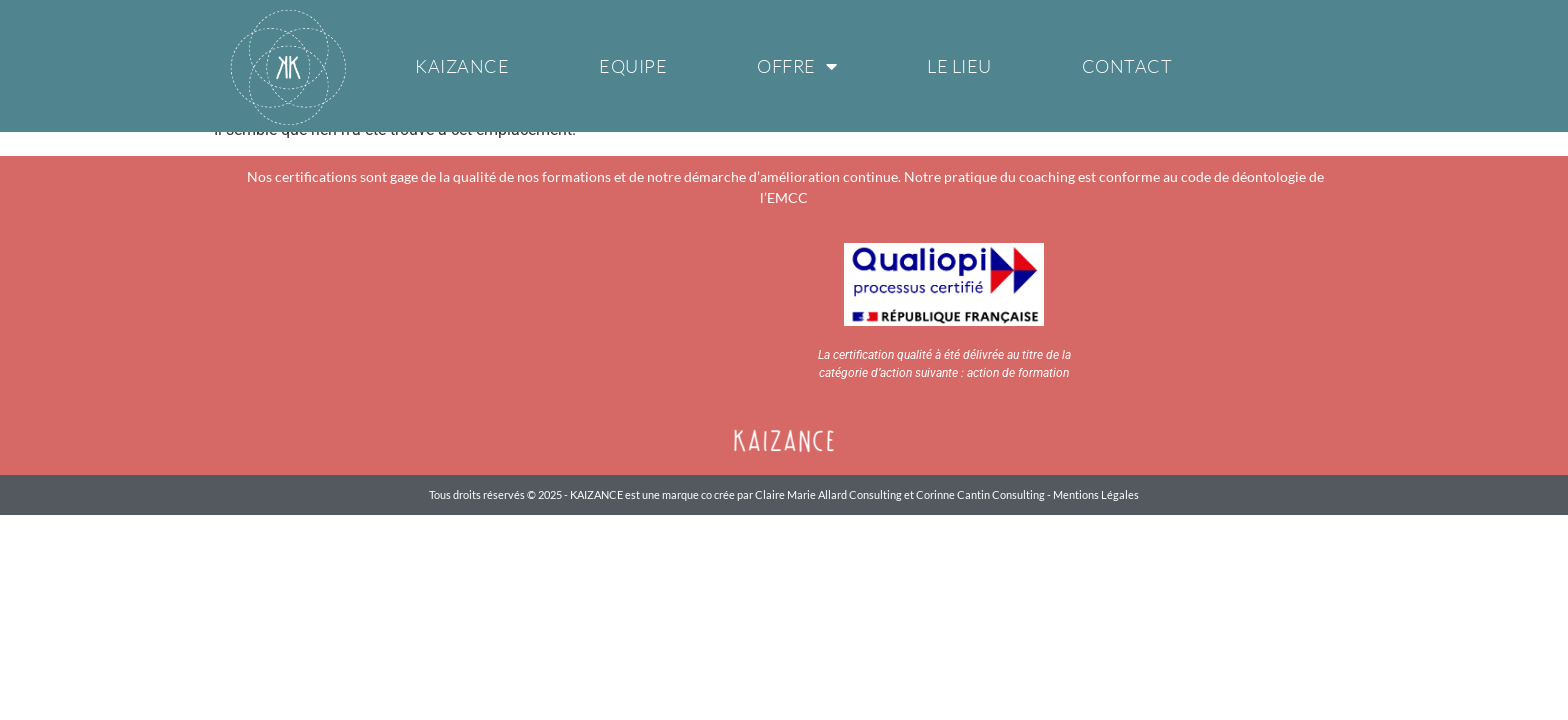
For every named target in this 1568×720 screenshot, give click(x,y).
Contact (1127, 66)
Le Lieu (959, 66)
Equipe (633, 66)
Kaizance (462, 66)
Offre (797, 66)
